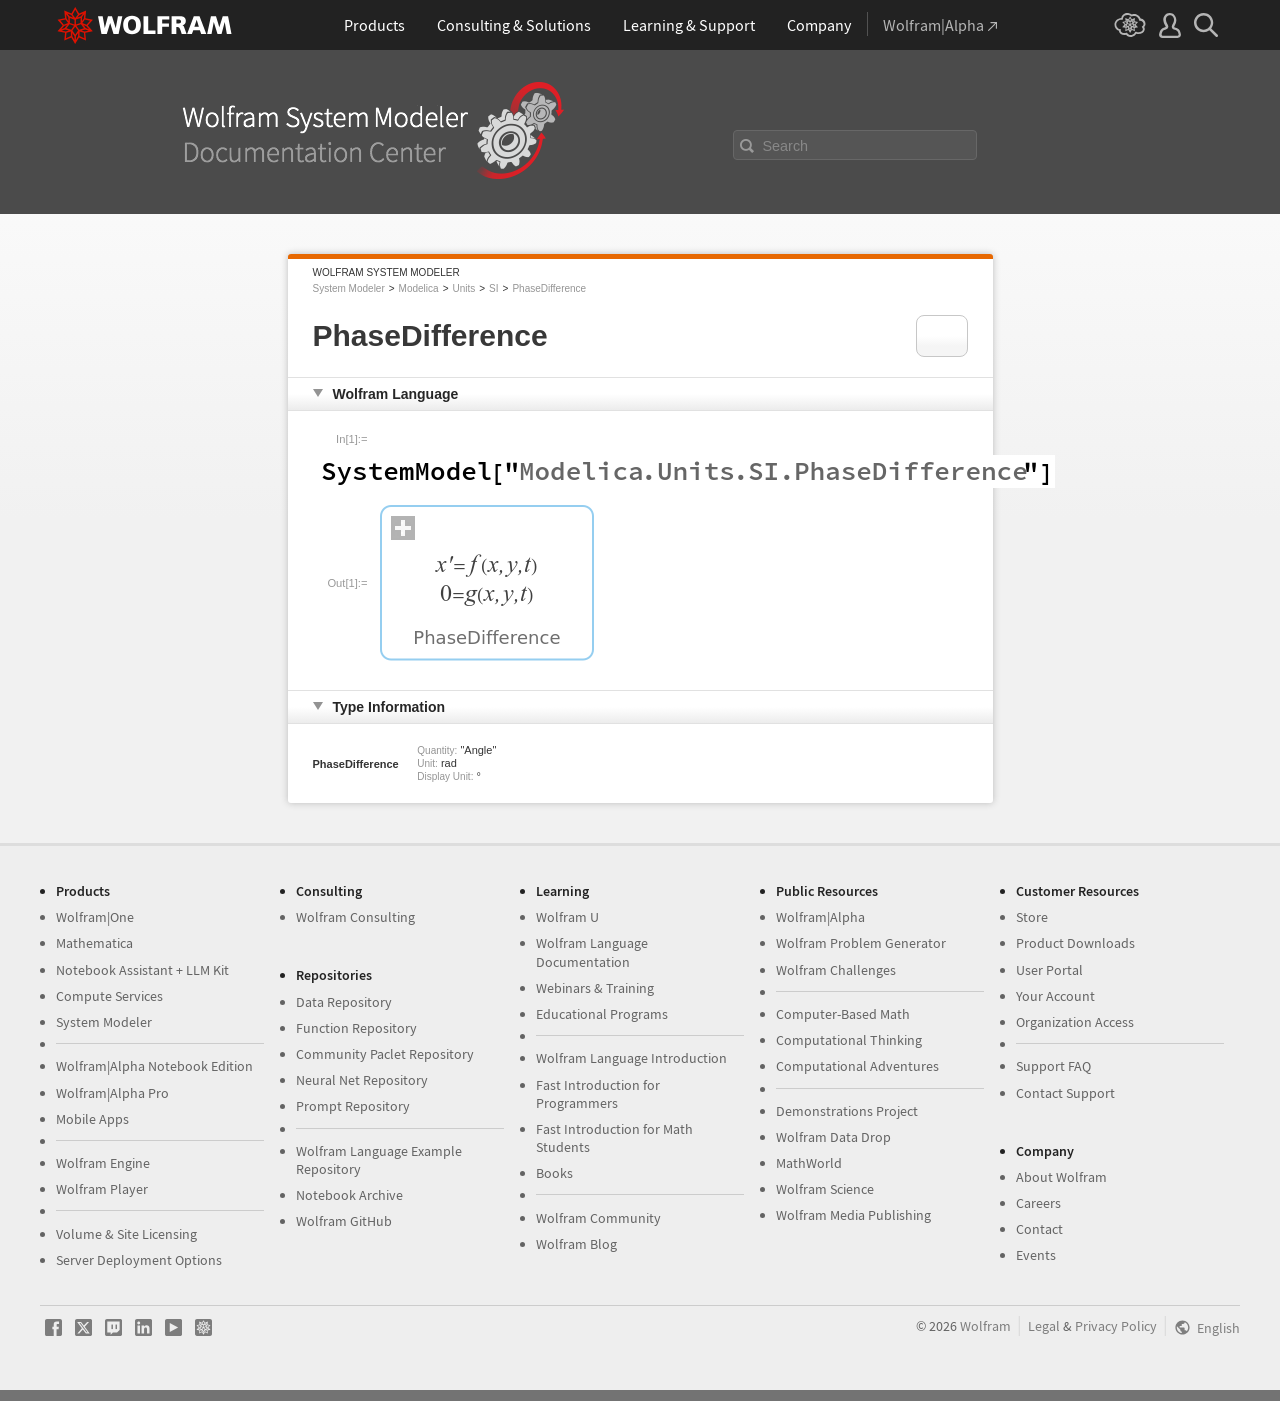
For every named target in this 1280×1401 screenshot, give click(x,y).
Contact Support (1065, 1093)
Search (786, 146)
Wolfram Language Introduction (631, 1058)
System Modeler (349, 288)
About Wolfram (1061, 1177)
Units (463, 288)
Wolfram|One (95, 917)
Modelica (419, 288)
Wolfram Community (598, 1218)
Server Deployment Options (139, 1260)
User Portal (1049, 970)
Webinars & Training (595, 988)
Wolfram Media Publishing (853, 1215)
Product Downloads (1075, 943)
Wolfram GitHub (344, 1221)
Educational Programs (602, 1014)
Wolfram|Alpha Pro (112, 1093)
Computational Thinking (849, 1040)
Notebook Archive (349, 1195)
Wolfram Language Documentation (592, 952)
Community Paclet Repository (385, 1054)
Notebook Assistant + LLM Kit (142, 970)
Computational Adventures (857, 1066)
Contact (1039, 1229)
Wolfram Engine (103, 1163)
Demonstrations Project (847, 1111)
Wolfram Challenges (836, 970)
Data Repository (344, 1002)
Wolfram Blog (576, 1244)
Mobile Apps (92, 1119)
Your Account (1055, 996)
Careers (1038, 1203)
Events (1036, 1255)
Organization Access (1075, 1022)
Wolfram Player (102, 1189)
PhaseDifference (549, 288)
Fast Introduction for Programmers (598, 1094)
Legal (1044, 1326)
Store (1032, 917)
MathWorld (809, 1163)
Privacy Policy (1116, 1326)
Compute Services (109, 996)
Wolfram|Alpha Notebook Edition (154, 1066)
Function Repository (356, 1028)
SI (493, 288)
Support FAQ (1053, 1066)
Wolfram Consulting (355, 917)
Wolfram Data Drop (833, 1137)
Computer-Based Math (843, 1014)
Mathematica (94, 943)
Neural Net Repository (362, 1080)
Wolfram (985, 1326)
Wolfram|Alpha (820, 917)
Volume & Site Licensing (126, 1234)
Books (554, 1173)
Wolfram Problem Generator (861, 943)
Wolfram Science (825, 1189)
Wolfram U (567, 917)
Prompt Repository (353, 1106)
